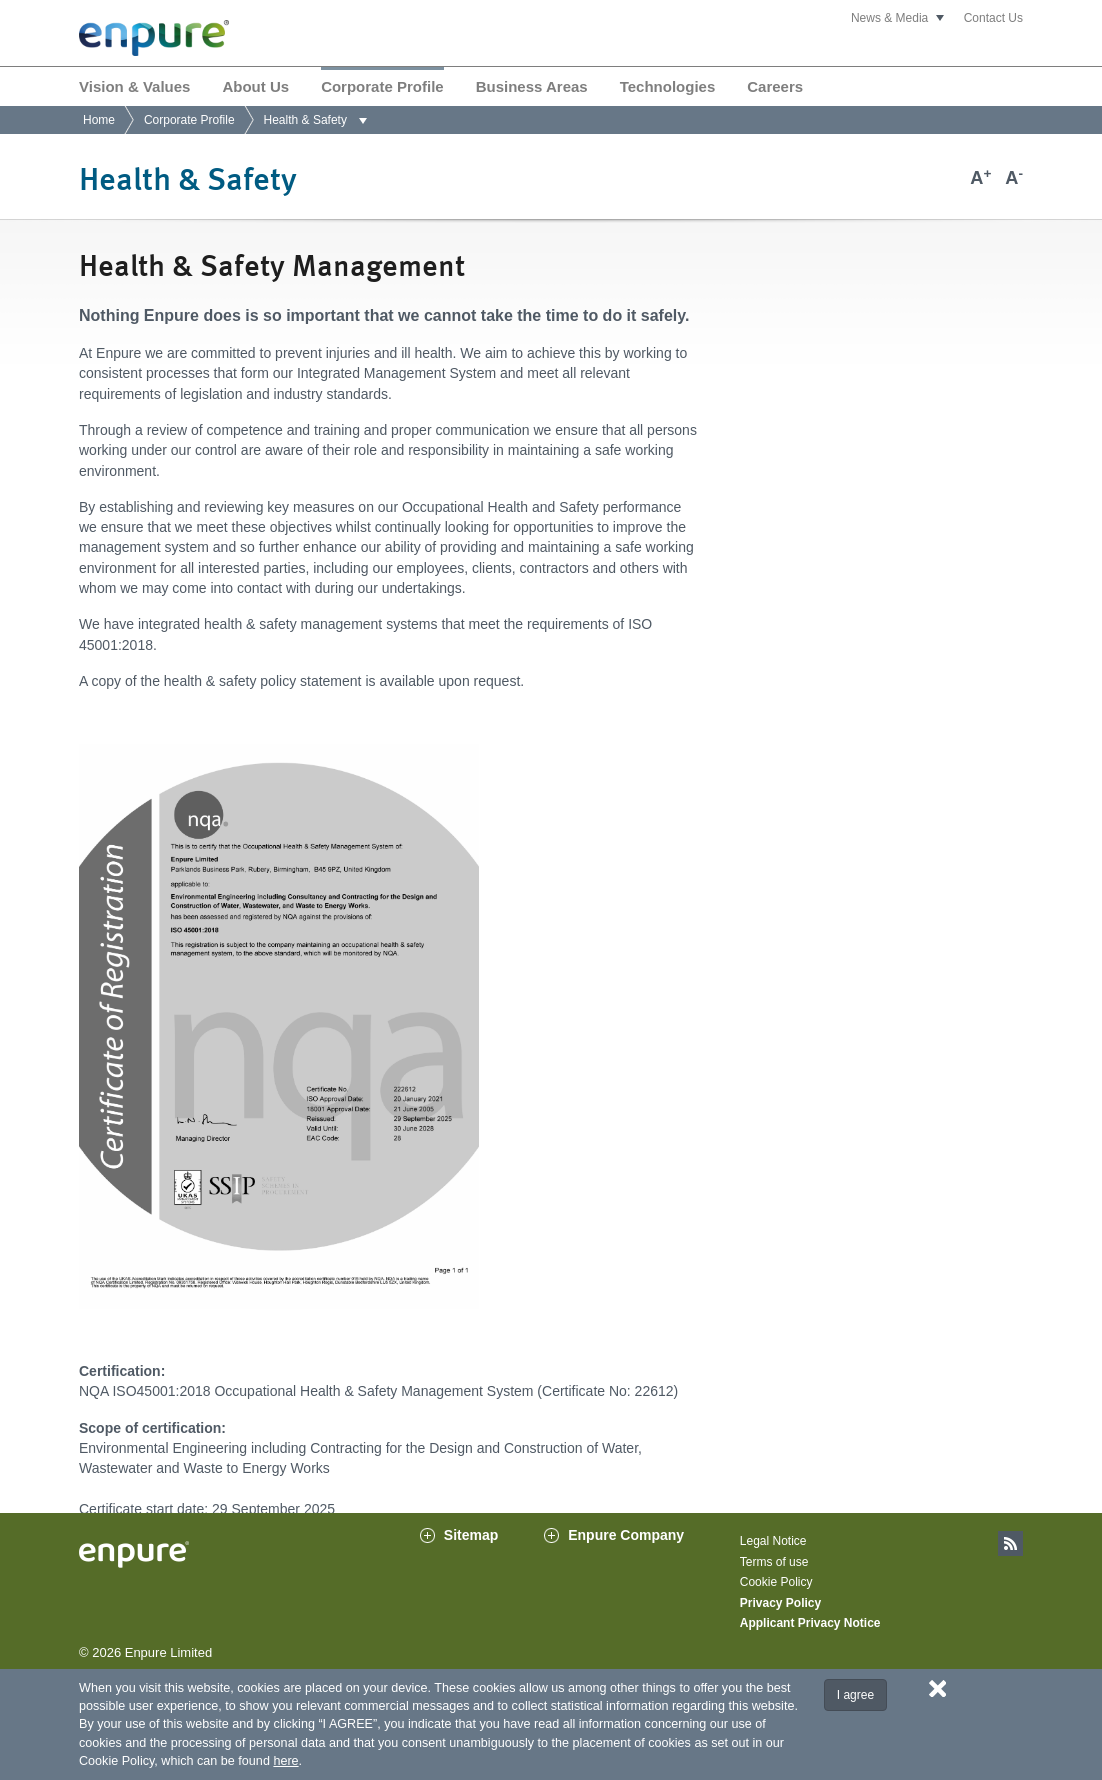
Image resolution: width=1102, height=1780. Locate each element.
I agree (855, 1695)
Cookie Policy (776, 1582)
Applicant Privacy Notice (810, 1623)
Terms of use (774, 1562)
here (285, 1761)
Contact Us (993, 18)
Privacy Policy (780, 1603)
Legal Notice (773, 1541)
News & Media (889, 18)
